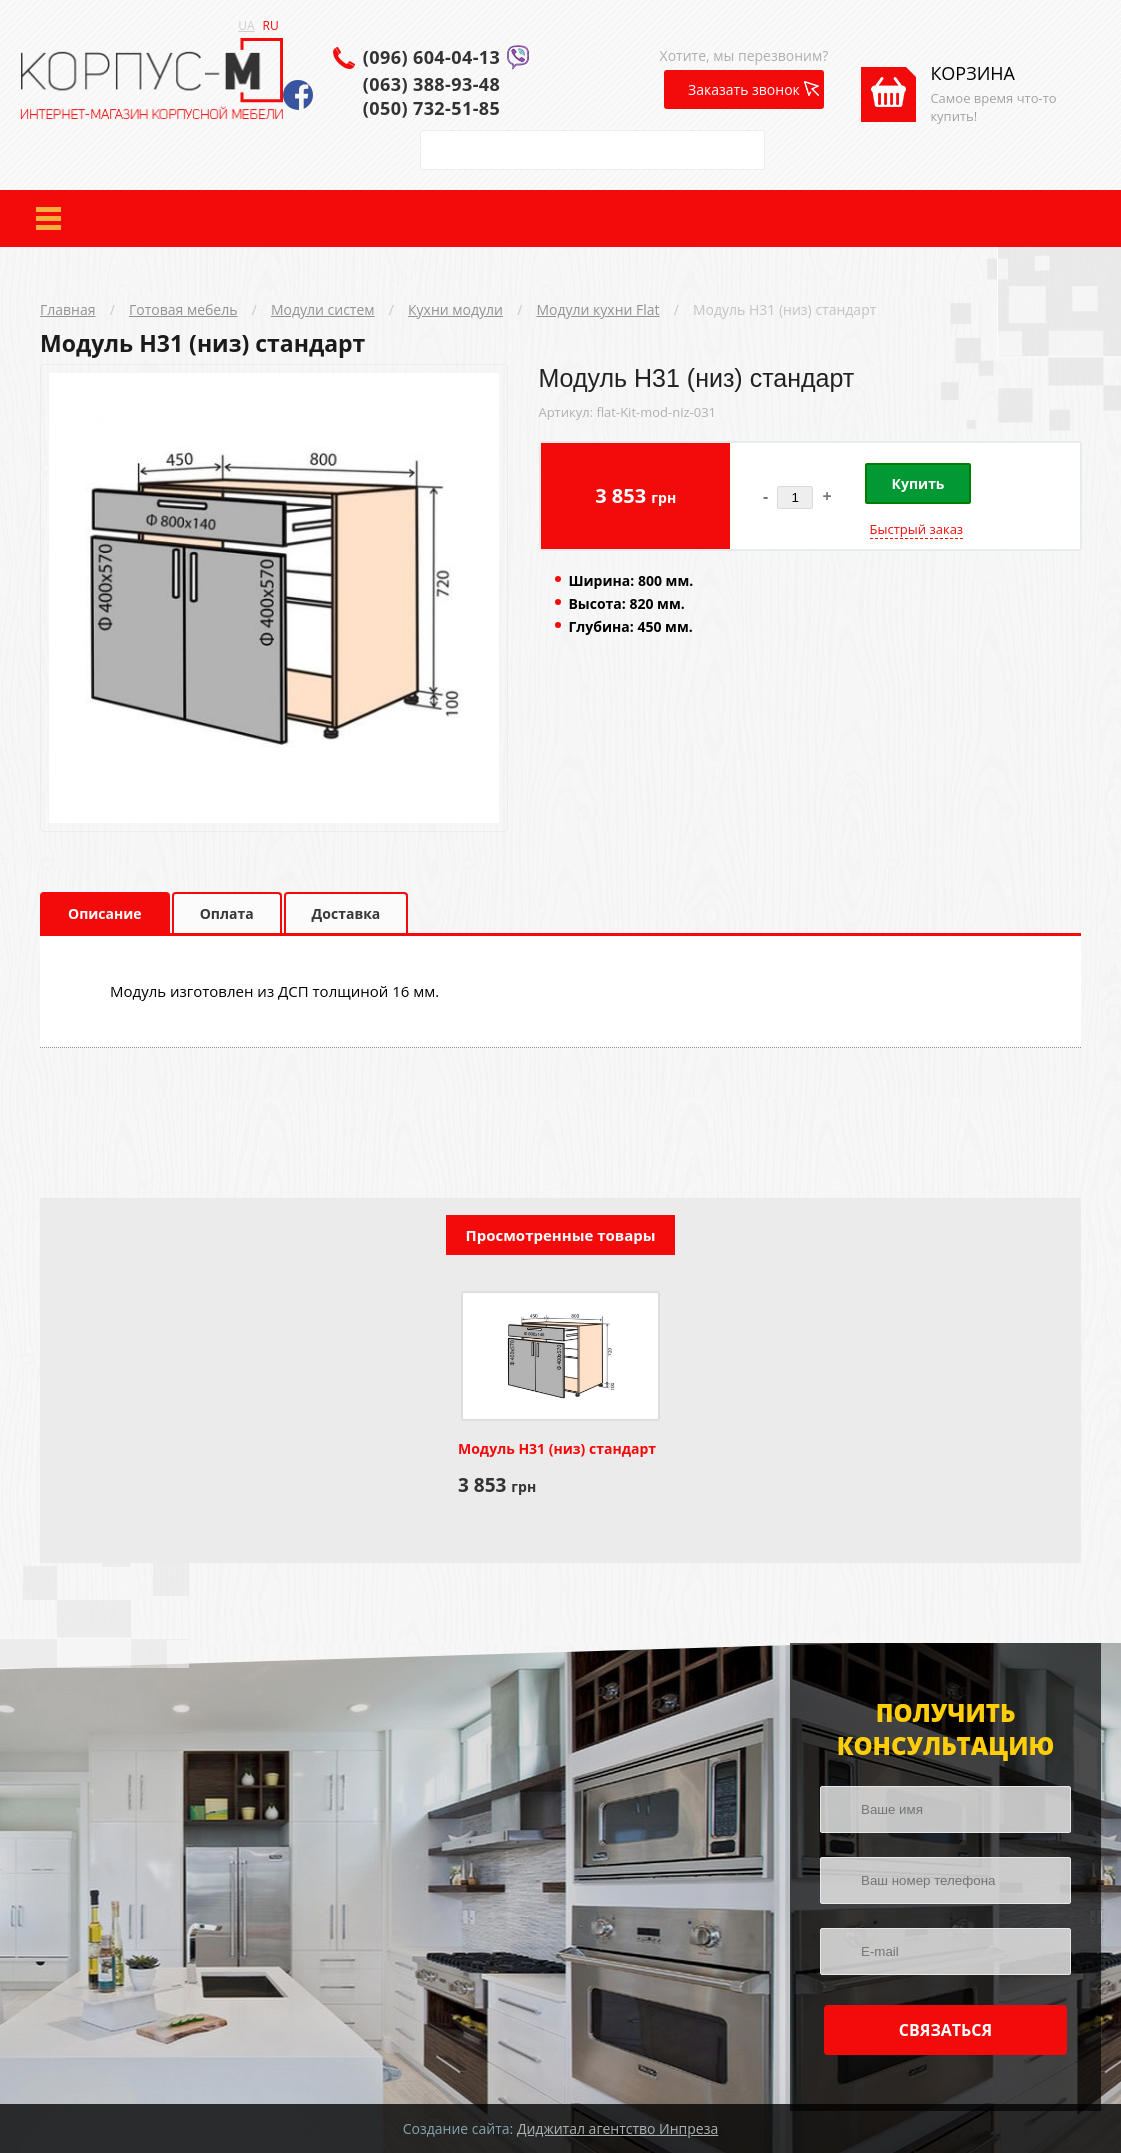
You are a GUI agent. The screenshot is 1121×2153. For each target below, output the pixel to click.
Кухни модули (455, 309)
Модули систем (323, 309)
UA (246, 25)
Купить (918, 483)
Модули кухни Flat (597, 309)
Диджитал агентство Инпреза (617, 2128)
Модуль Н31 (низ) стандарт (784, 309)
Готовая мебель (183, 309)
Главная (68, 309)
